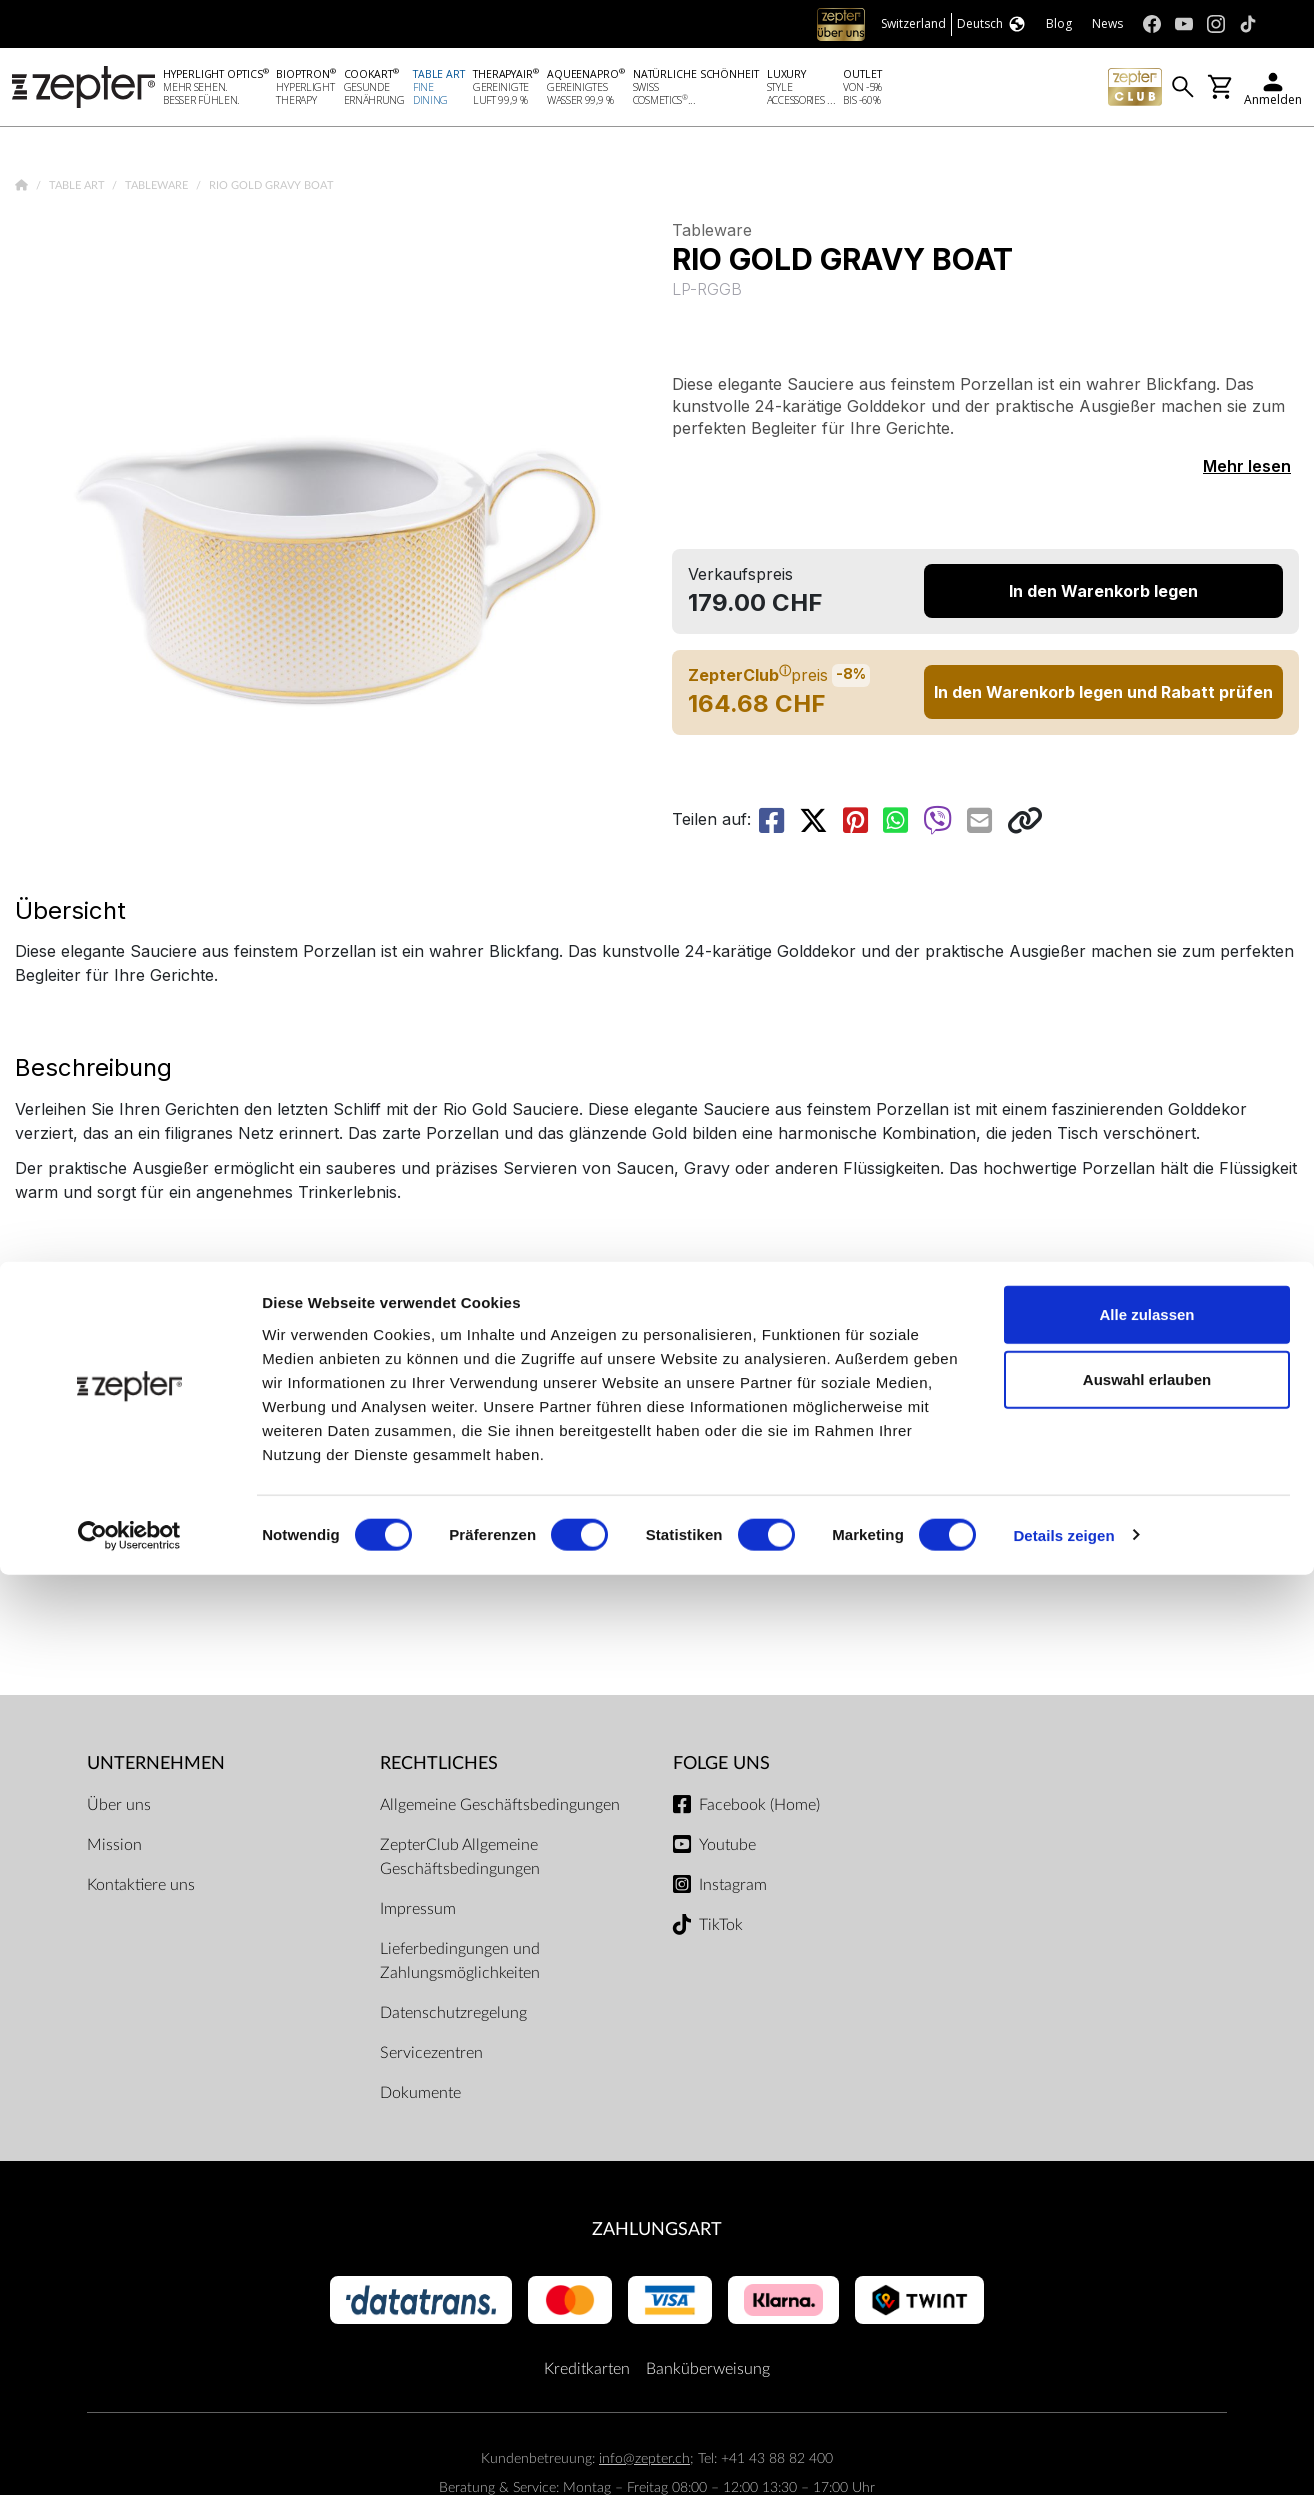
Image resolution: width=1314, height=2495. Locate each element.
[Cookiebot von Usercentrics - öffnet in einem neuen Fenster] (129, 2456)
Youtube (727, 1849)
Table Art (78, 189)
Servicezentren (431, 2057)
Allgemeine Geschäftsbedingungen (500, 1809)
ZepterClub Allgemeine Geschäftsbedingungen (460, 1861)
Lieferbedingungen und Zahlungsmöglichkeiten (460, 1965)
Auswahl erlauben (1147, 2300)
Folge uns (721, 1767)
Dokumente (420, 2097)
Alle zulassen (1146, 2234)
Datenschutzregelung (453, 2017)
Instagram (733, 1889)
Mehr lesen (1247, 470)
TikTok (721, 1929)
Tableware (158, 189)
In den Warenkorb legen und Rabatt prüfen (1103, 696)
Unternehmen (156, 1767)
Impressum (418, 1913)
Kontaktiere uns (141, 1889)
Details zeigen (1063, 2455)
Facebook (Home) (759, 1809)
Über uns (119, 1809)
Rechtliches (439, 1767)
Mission (114, 1849)
